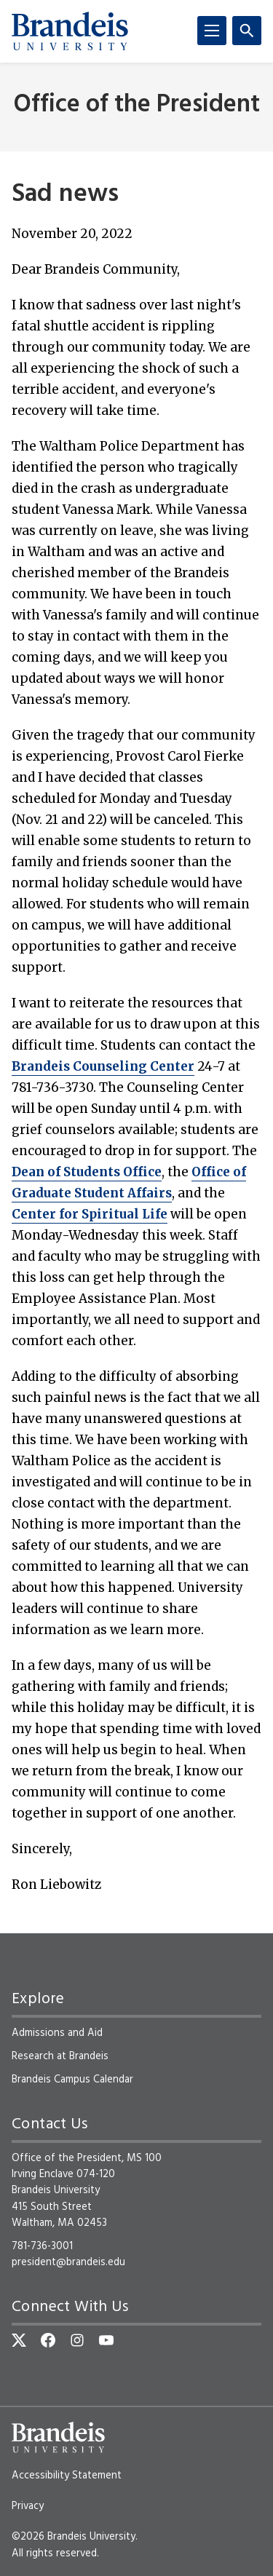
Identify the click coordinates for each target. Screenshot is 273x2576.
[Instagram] (77, 2340)
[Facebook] (48, 2340)
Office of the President (137, 105)
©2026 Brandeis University (73, 2536)
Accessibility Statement (67, 2475)
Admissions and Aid (57, 2033)
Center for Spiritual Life (89, 1214)
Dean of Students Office (87, 1172)
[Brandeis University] (70, 31)
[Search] (246, 30)
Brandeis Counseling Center (103, 1066)
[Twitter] (19, 2340)
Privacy (28, 2506)
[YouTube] (106, 2340)
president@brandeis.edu (68, 2262)
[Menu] (211, 30)
